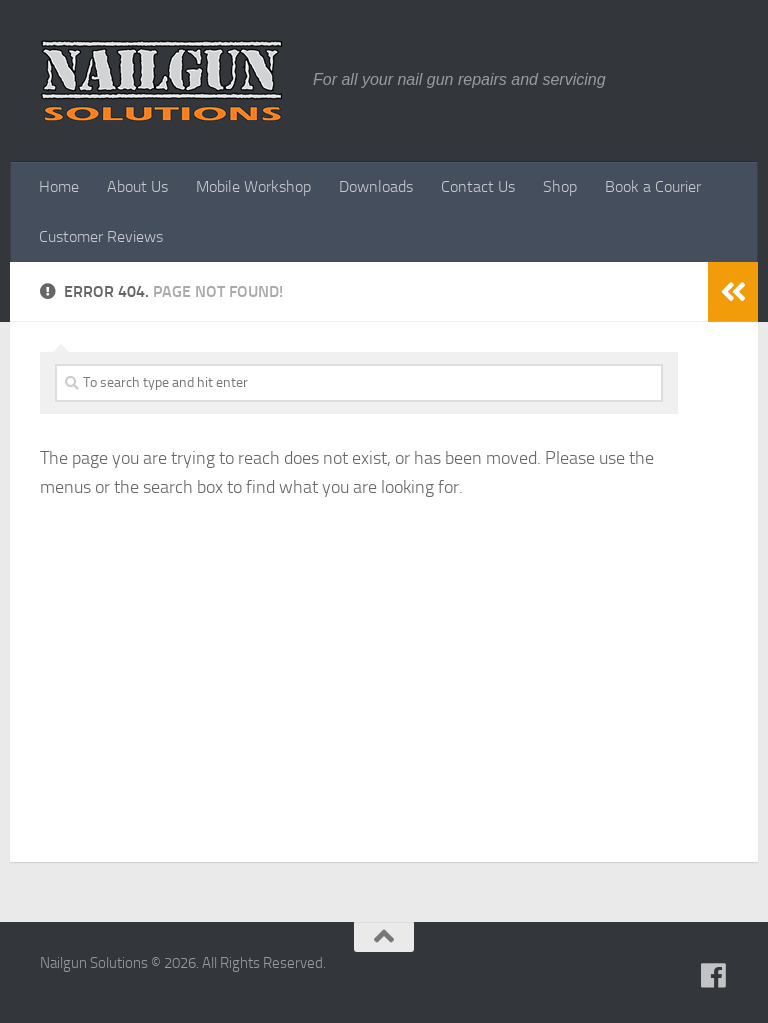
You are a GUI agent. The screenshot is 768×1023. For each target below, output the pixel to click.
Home (59, 186)
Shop (560, 186)
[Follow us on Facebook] (714, 976)
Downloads (376, 186)
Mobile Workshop (253, 186)
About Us (137, 186)
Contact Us (478, 186)
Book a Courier (653, 186)
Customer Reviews (101, 236)
